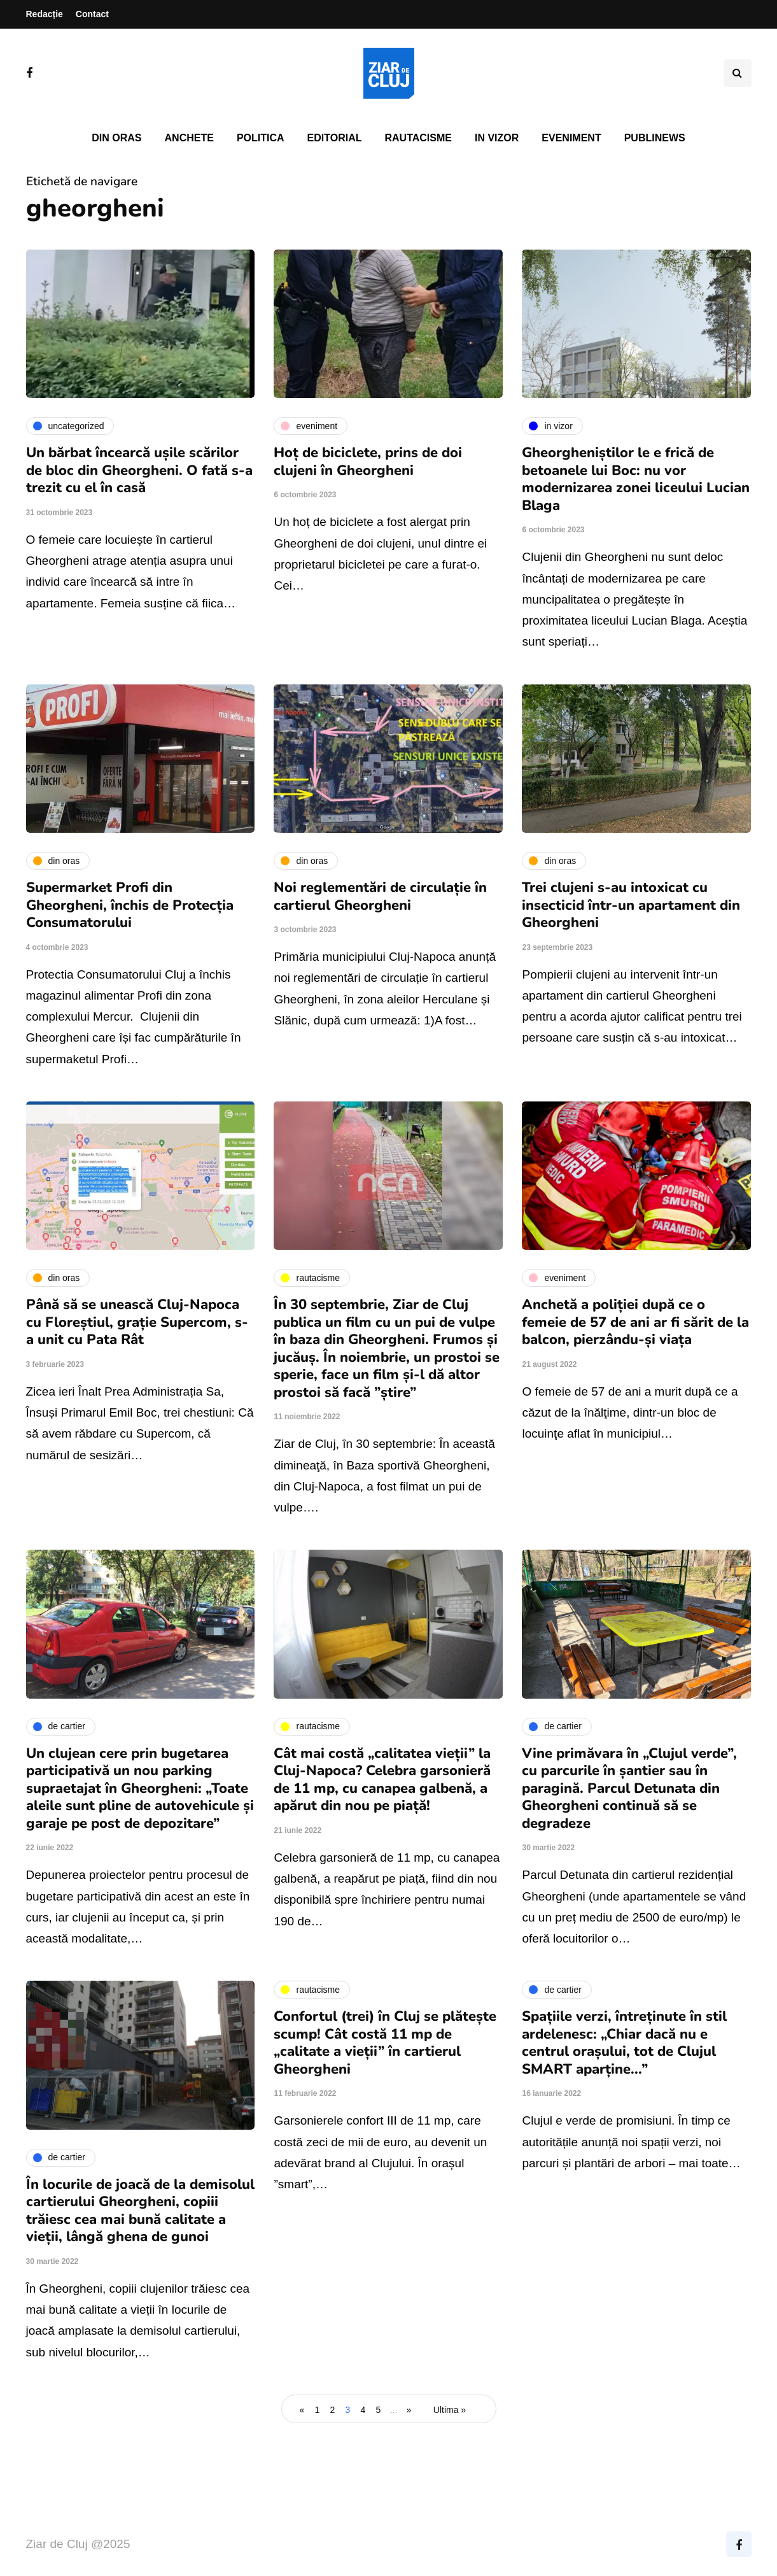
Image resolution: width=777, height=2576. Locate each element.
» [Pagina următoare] (409, 2410)
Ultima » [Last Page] (449, 2410)
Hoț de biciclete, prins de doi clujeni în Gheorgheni (368, 461)
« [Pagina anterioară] (302, 2410)
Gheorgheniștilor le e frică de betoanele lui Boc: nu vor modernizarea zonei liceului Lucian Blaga (636, 479)
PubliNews (654, 137)
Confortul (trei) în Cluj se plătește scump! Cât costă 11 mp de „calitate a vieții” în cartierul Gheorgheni (385, 2043)
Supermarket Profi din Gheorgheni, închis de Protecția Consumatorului (130, 905)
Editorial (334, 137)
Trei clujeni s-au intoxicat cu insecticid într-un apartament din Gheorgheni (631, 905)
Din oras (116, 137)
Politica (260, 137)
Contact (92, 14)
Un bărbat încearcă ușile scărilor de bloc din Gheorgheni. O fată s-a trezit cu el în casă (139, 470)
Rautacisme (418, 137)
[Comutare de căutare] (738, 73)
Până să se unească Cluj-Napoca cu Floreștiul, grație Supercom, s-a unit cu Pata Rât (137, 1322)
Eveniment (571, 137)
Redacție (44, 14)
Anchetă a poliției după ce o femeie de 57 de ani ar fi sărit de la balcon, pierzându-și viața (635, 1322)
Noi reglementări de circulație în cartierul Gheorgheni (380, 896)
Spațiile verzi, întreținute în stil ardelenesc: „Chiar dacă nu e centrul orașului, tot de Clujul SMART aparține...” (624, 2043)
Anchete (189, 137)
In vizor (497, 137)
